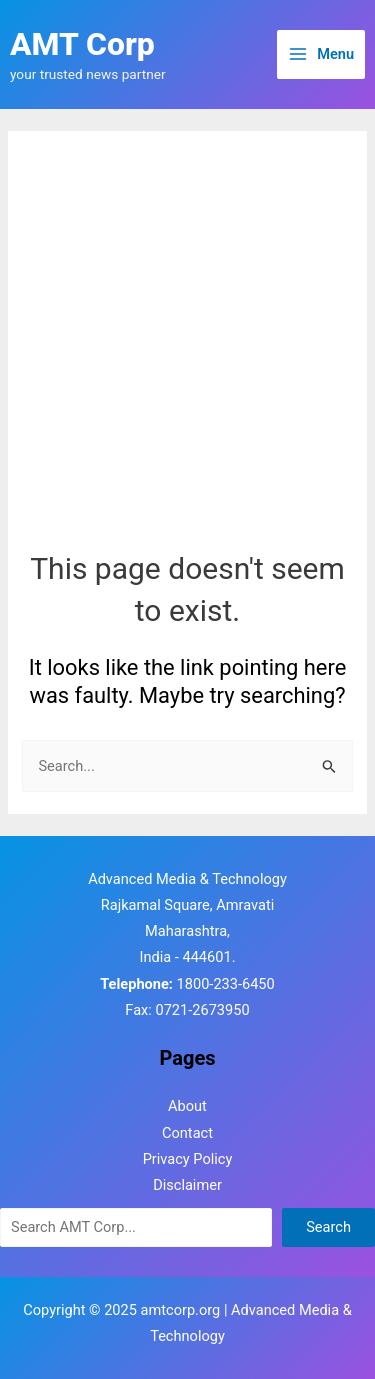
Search (328, 1227)
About (187, 1106)
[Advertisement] (187, 350)
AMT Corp (82, 44)
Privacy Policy (188, 1159)
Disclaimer (187, 1185)
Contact (187, 1133)
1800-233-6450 (226, 984)
